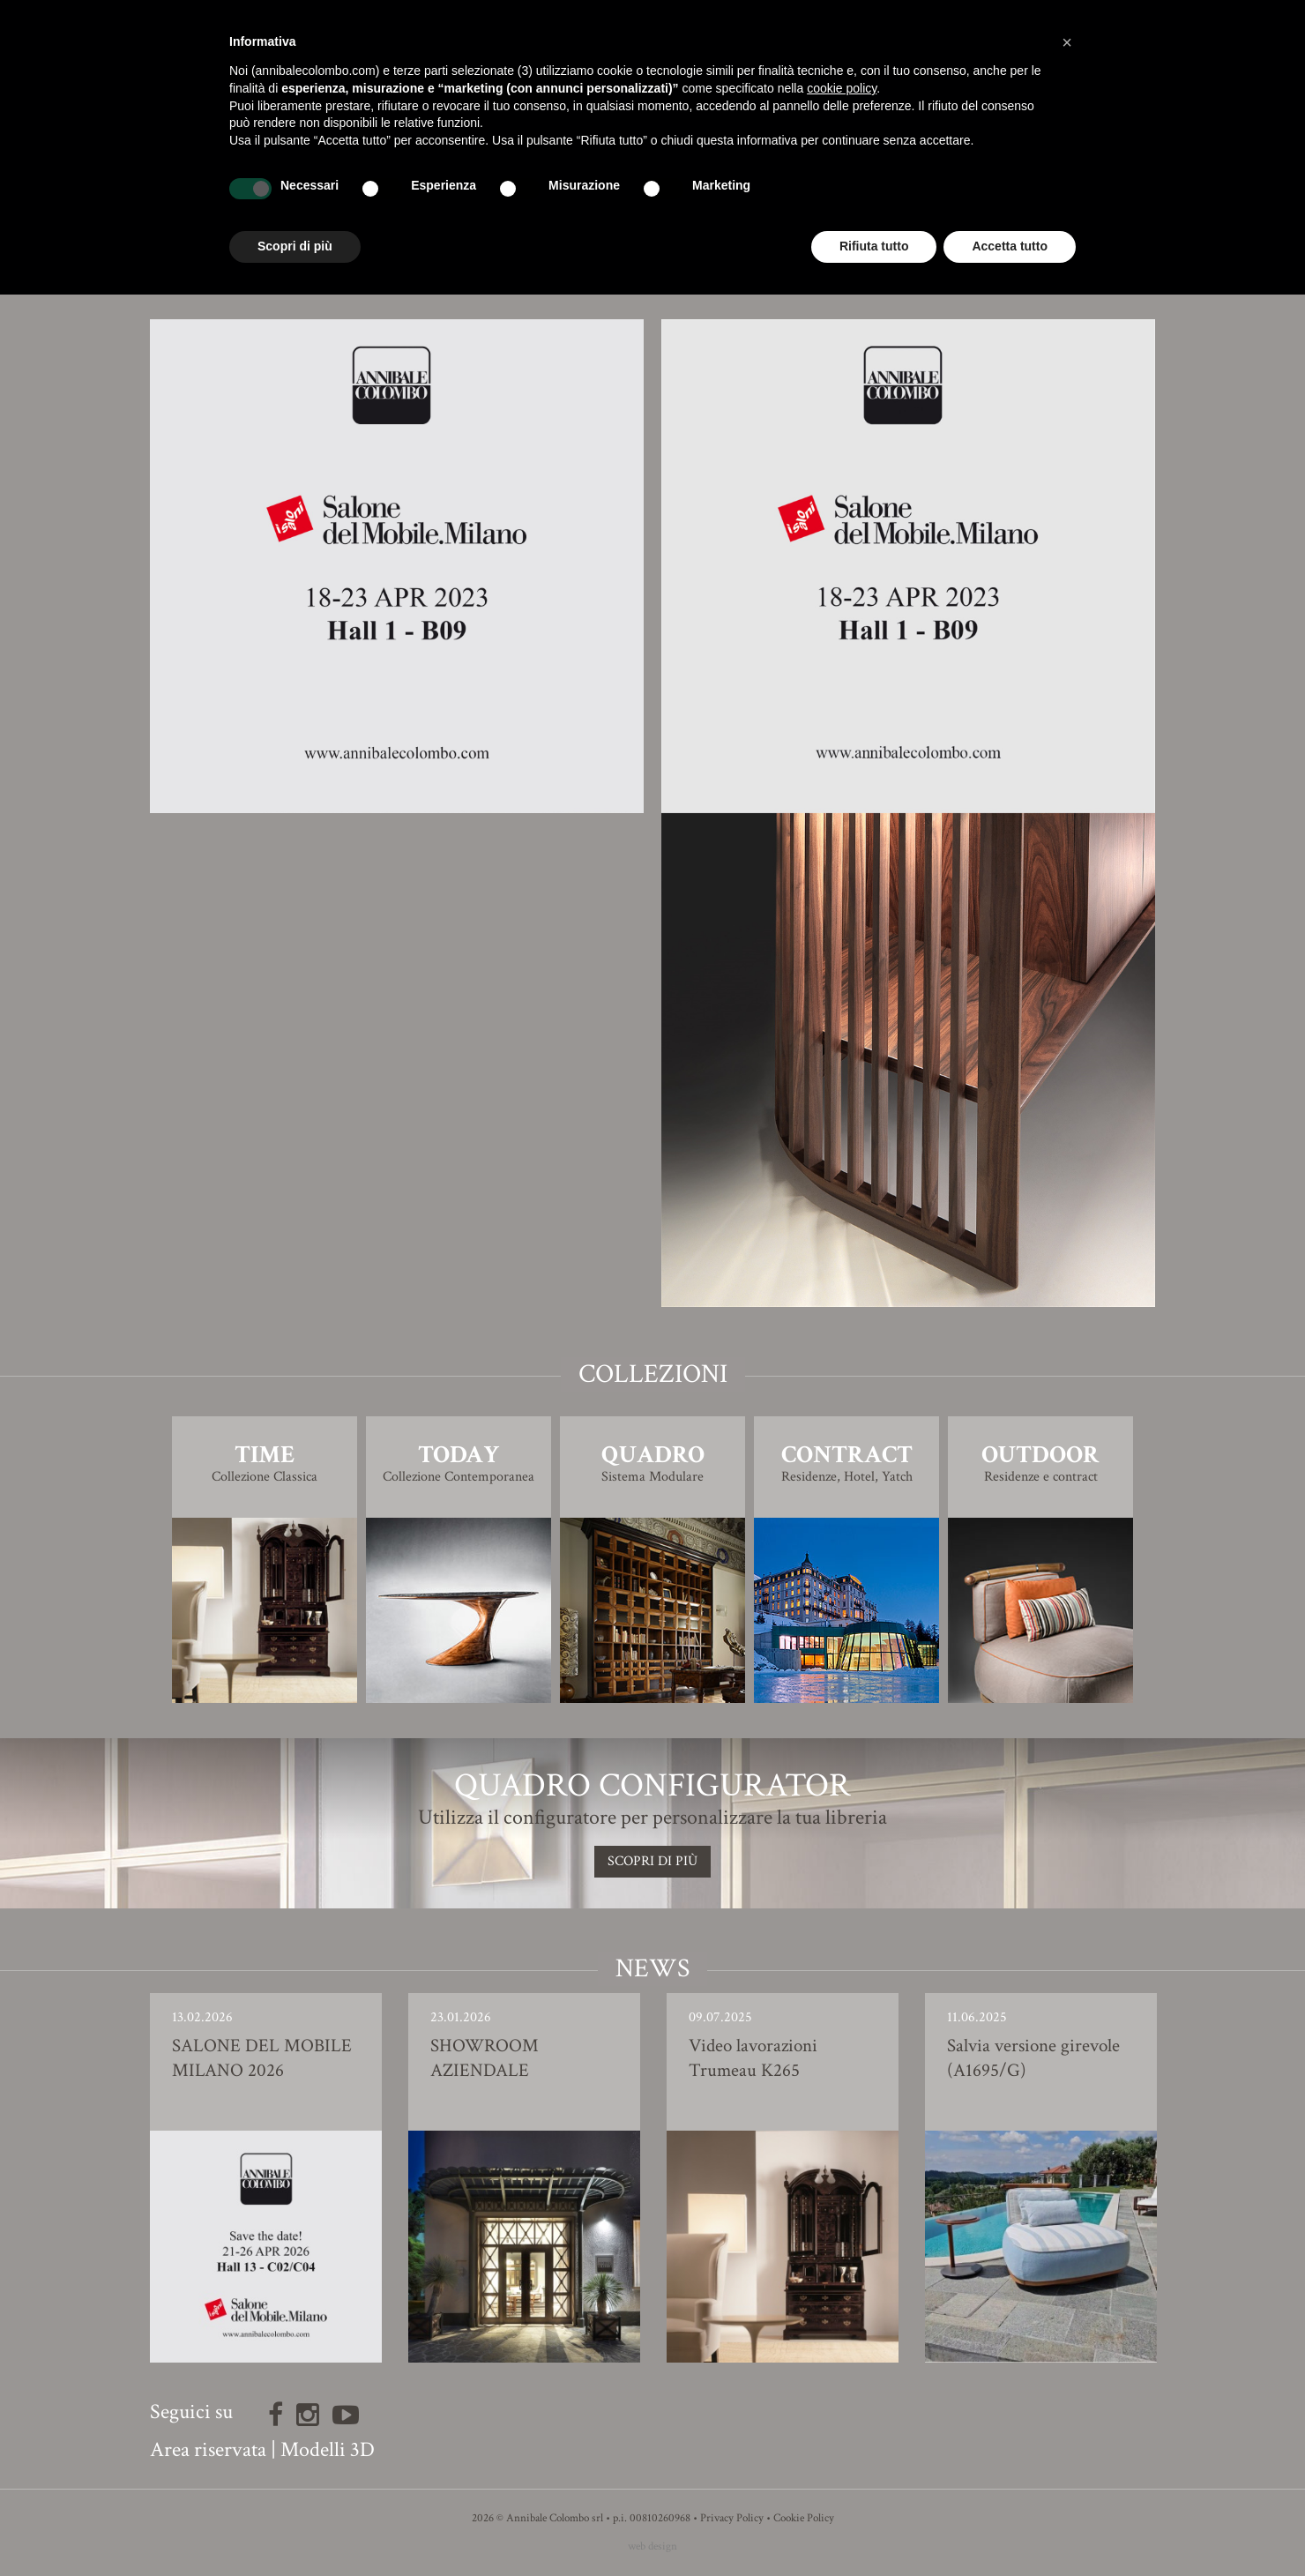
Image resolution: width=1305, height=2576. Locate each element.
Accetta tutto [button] (1010, 246)
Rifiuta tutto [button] (874, 246)
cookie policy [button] (841, 88)
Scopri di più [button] (294, 246)
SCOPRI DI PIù (652, 1861)
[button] (1067, 42)
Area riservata (208, 2449)
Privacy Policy (732, 2518)
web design (652, 2546)
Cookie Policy (803, 2518)
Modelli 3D (327, 2449)
